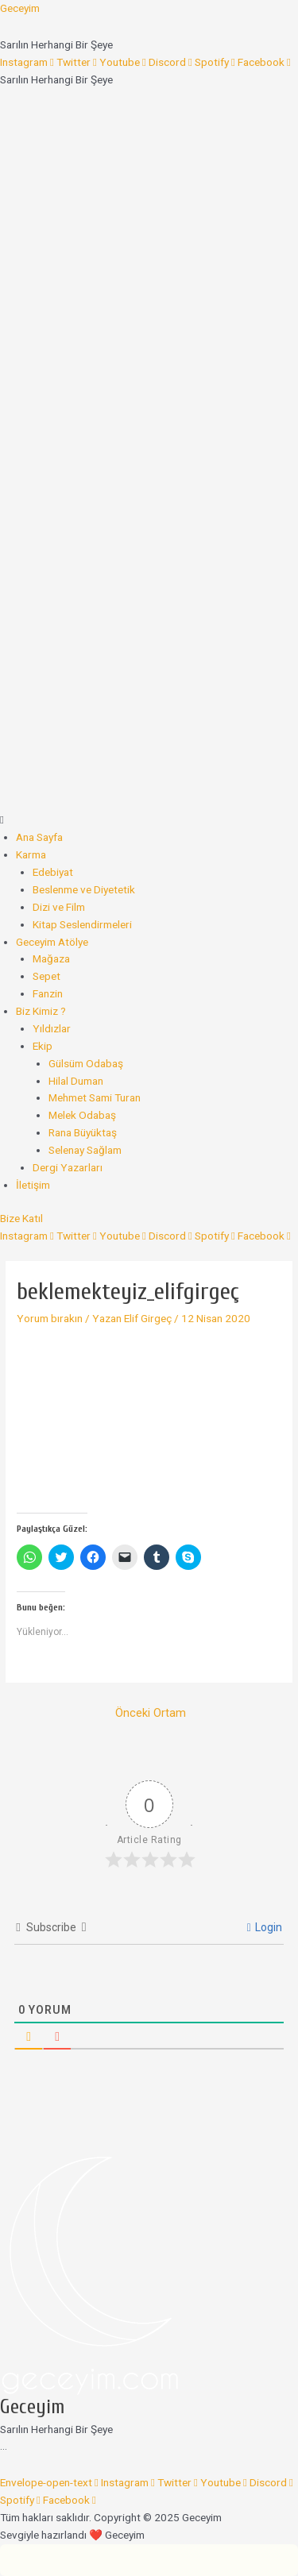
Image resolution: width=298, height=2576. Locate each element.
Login (264, 1927)
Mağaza (51, 958)
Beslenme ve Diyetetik (84, 889)
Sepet (46, 976)
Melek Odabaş (82, 1115)
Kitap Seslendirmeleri (82, 924)
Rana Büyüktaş (82, 1132)
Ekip (42, 1045)
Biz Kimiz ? (41, 1011)
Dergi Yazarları (68, 1167)
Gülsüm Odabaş (85, 1063)
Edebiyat (53, 872)
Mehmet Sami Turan (94, 1097)
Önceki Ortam (150, 1713)
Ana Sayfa (39, 837)
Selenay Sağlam (85, 1149)
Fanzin (48, 993)
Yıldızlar (52, 1028)
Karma (31, 854)
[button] (149, 820)
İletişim (33, 1184)
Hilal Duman (75, 1080)
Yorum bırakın (50, 1318)
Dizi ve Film (59, 906)
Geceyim (20, 8)
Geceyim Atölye (52, 941)
